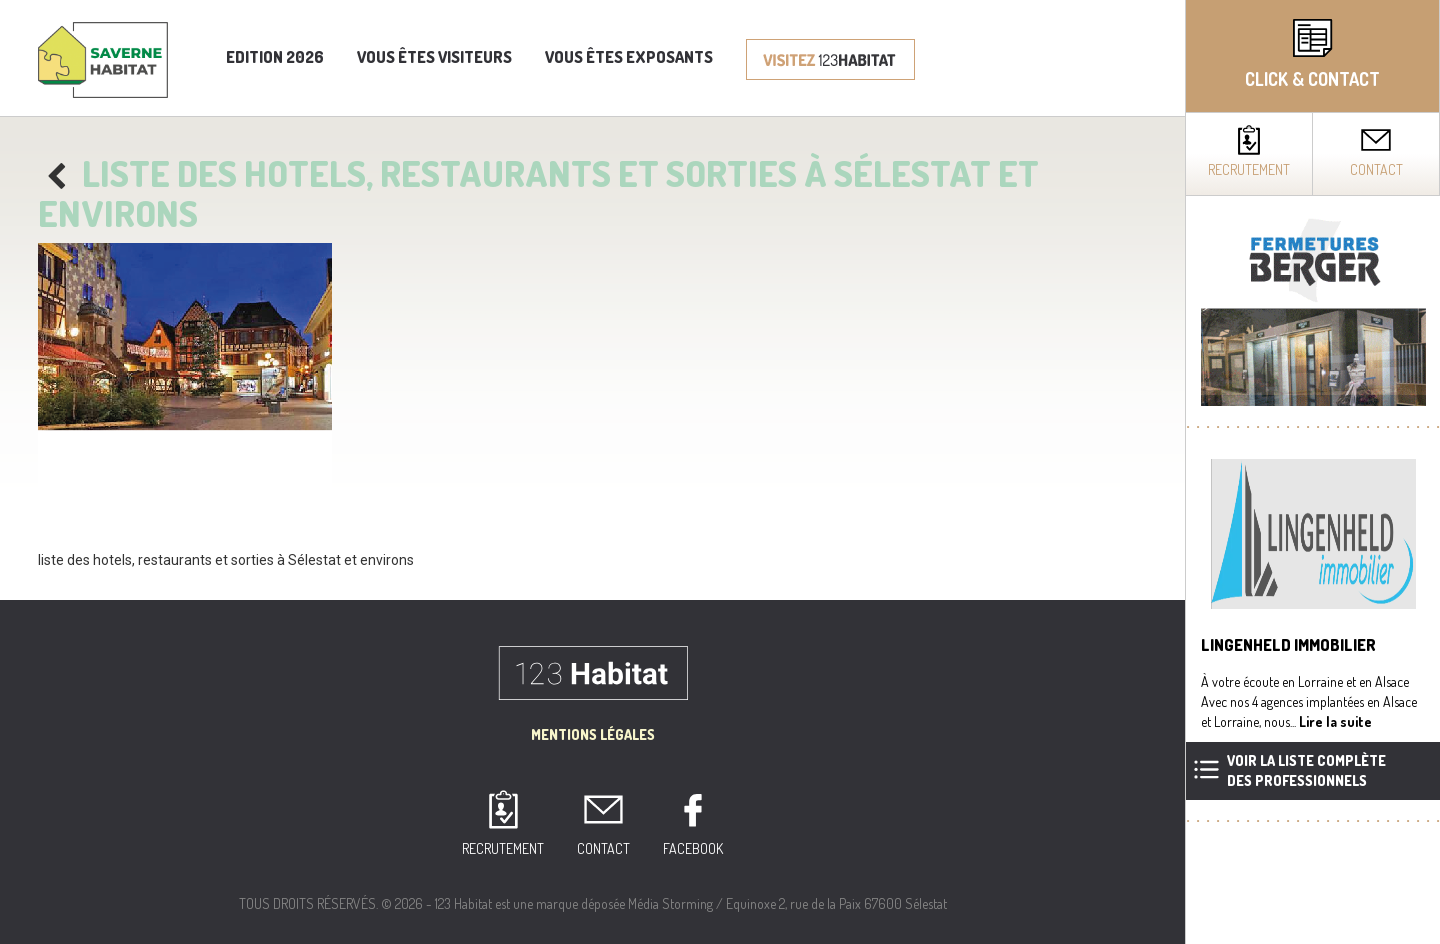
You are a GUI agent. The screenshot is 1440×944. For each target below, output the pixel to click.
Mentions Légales (593, 734)
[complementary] (1312, 472)
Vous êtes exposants (629, 57)
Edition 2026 (275, 57)
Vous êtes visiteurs (434, 57)
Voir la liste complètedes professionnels (1306, 770)
